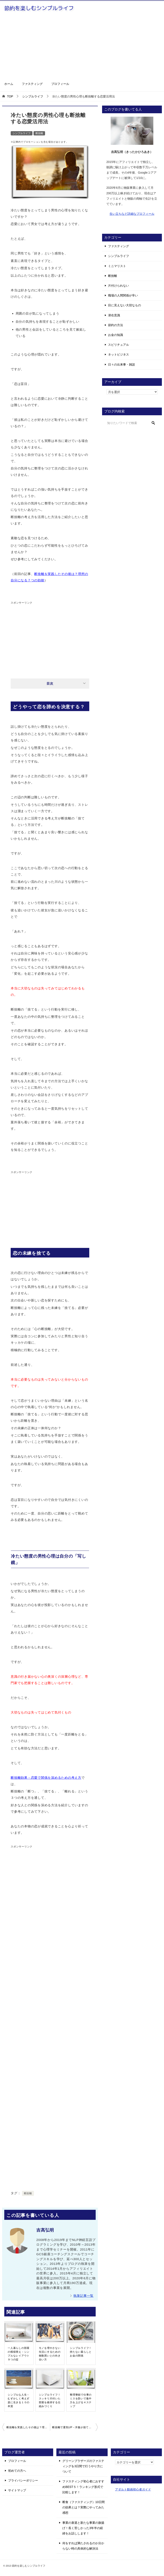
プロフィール (60, 84)
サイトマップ (17, 2490)
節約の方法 (115, 325)
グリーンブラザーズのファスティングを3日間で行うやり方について (83, 2466)
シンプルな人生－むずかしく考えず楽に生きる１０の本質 (18, 2400)
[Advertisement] (82, 47)
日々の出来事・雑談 (121, 364)
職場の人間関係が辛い (123, 295)
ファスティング (32, 84)
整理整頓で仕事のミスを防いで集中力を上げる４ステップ (81, 2400)
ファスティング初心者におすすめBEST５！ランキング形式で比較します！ (83, 2487)
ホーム (8, 84)
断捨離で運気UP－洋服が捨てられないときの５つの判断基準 (75, 2427)
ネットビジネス (118, 354)
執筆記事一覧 (83, 2295)
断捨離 (39, 133)
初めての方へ (17, 2470)
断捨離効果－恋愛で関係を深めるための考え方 (46, 1777)
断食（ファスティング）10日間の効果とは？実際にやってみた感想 (83, 2507)
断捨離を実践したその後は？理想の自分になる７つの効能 (28, 2427)
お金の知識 (115, 335)
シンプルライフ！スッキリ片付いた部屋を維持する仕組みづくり (50, 2400)
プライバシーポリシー (23, 2480)
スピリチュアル (118, 344)
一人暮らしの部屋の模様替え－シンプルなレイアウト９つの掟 (18, 2354)
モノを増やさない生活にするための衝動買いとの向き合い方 (50, 2354)
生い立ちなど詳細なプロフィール (132, 213)
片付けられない (118, 285)
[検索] (132, 423)
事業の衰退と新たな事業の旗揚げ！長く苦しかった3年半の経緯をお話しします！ (83, 2528)
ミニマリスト (117, 266)
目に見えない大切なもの (124, 305)
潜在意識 (114, 315)
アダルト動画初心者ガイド (133, 2489)
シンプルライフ (22, 133)
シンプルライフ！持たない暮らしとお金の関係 (81, 2352)
